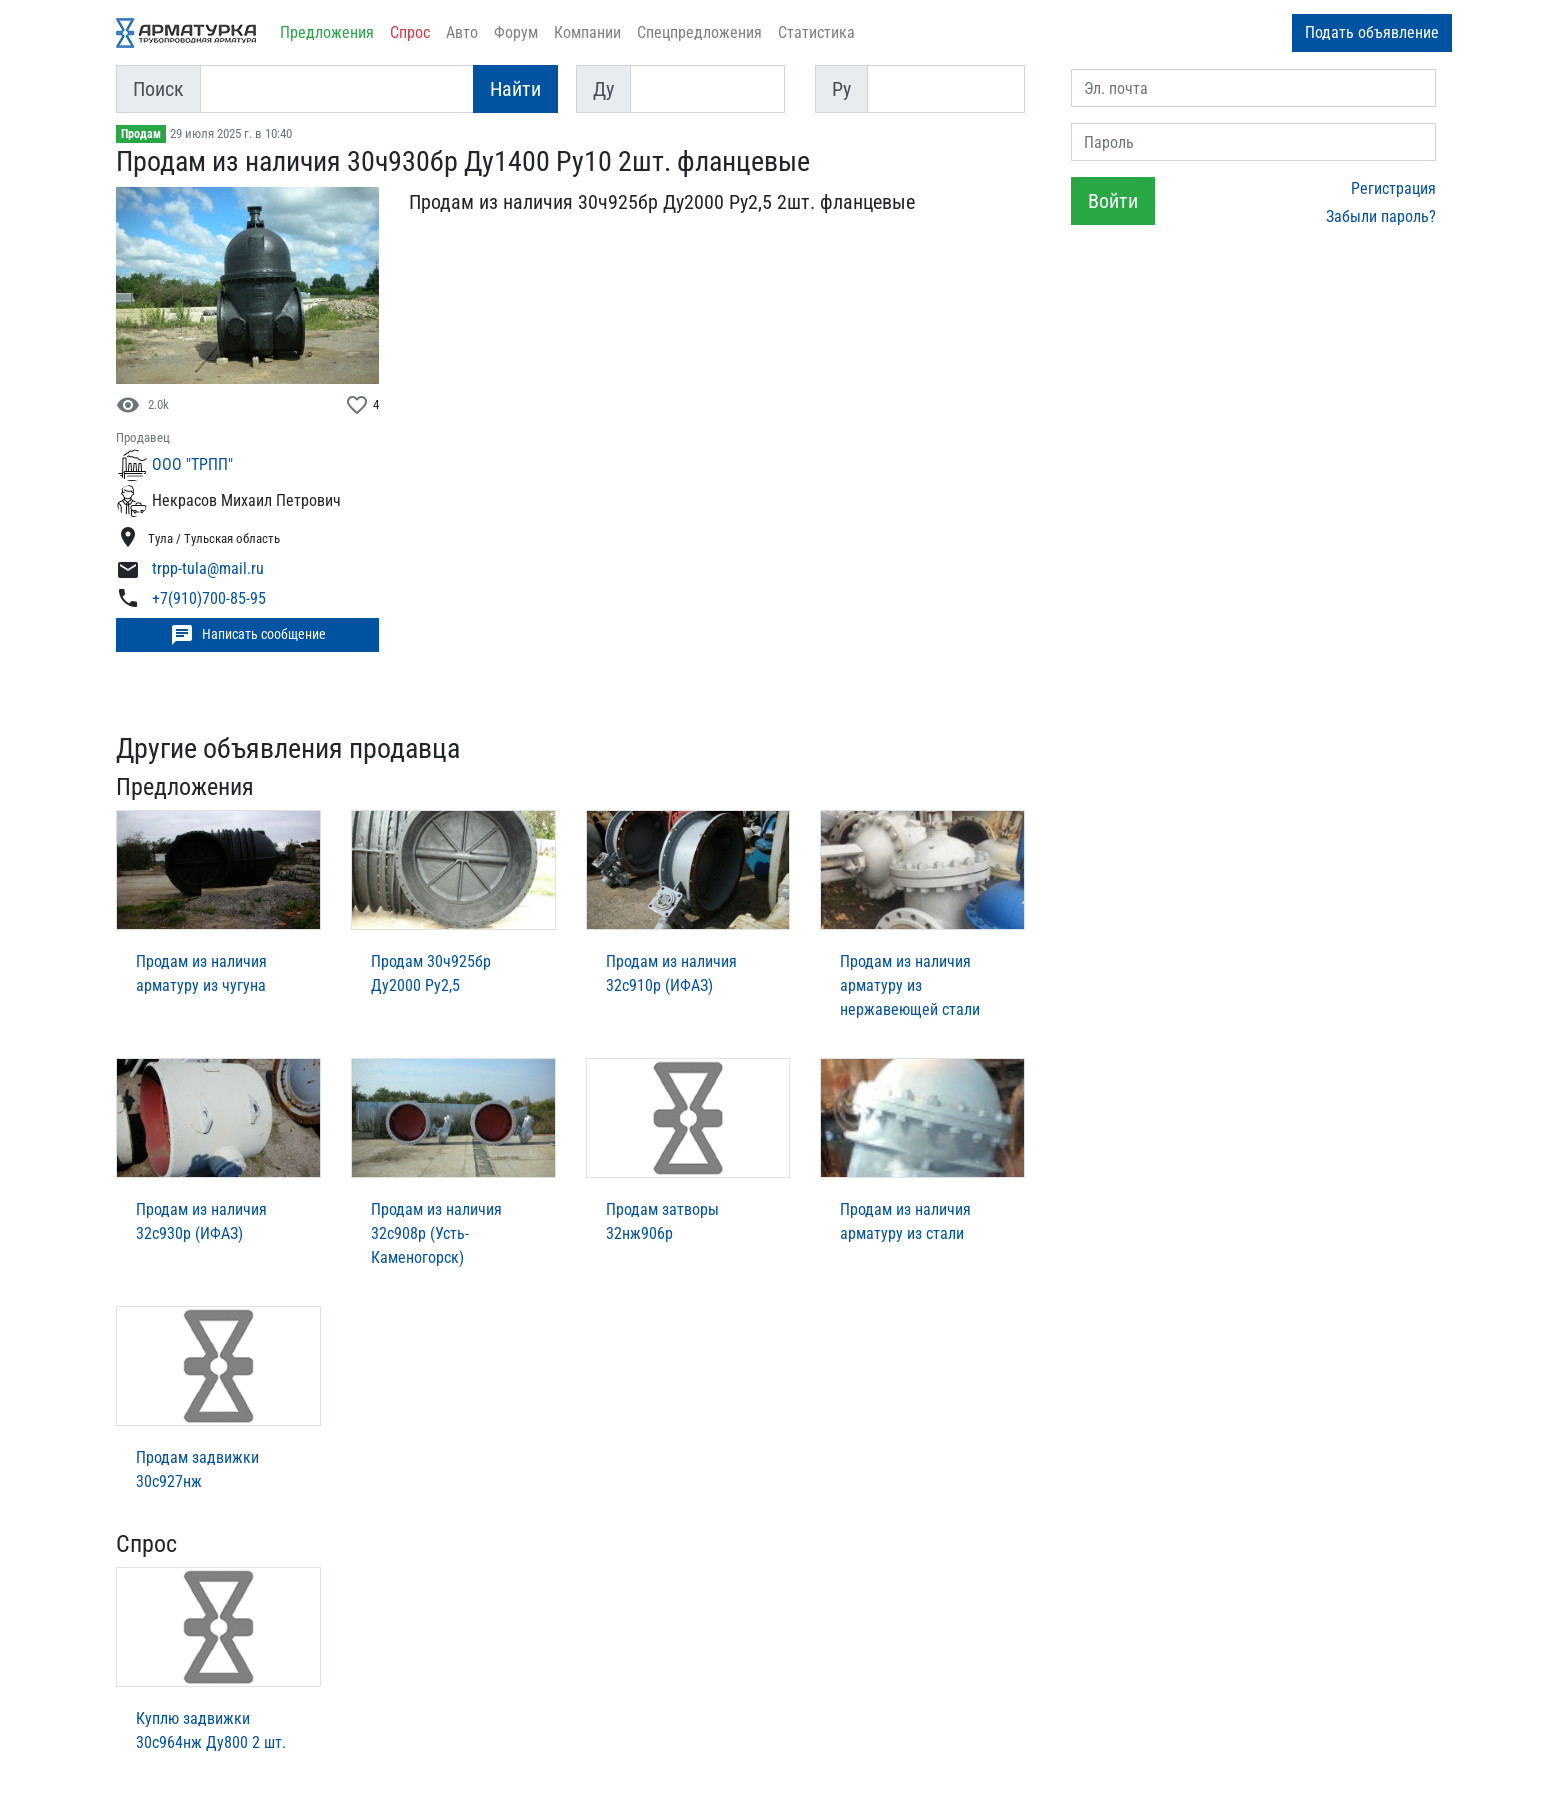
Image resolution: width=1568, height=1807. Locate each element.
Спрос (410, 32)
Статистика (816, 32)
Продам (141, 134)
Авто (462, 32)
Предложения (327, 32)
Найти (515, 89)
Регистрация (1393, 188)
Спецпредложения (699, 32)
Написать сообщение (248, 635)
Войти (1113, 201)
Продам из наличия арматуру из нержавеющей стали (910, 985)
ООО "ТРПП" (192, 464)
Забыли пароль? (1381, 216)
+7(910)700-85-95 (209, 598)
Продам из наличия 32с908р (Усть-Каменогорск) (436, 1233)
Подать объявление (1372, 32)
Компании (587, 32)
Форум (516, 32)
